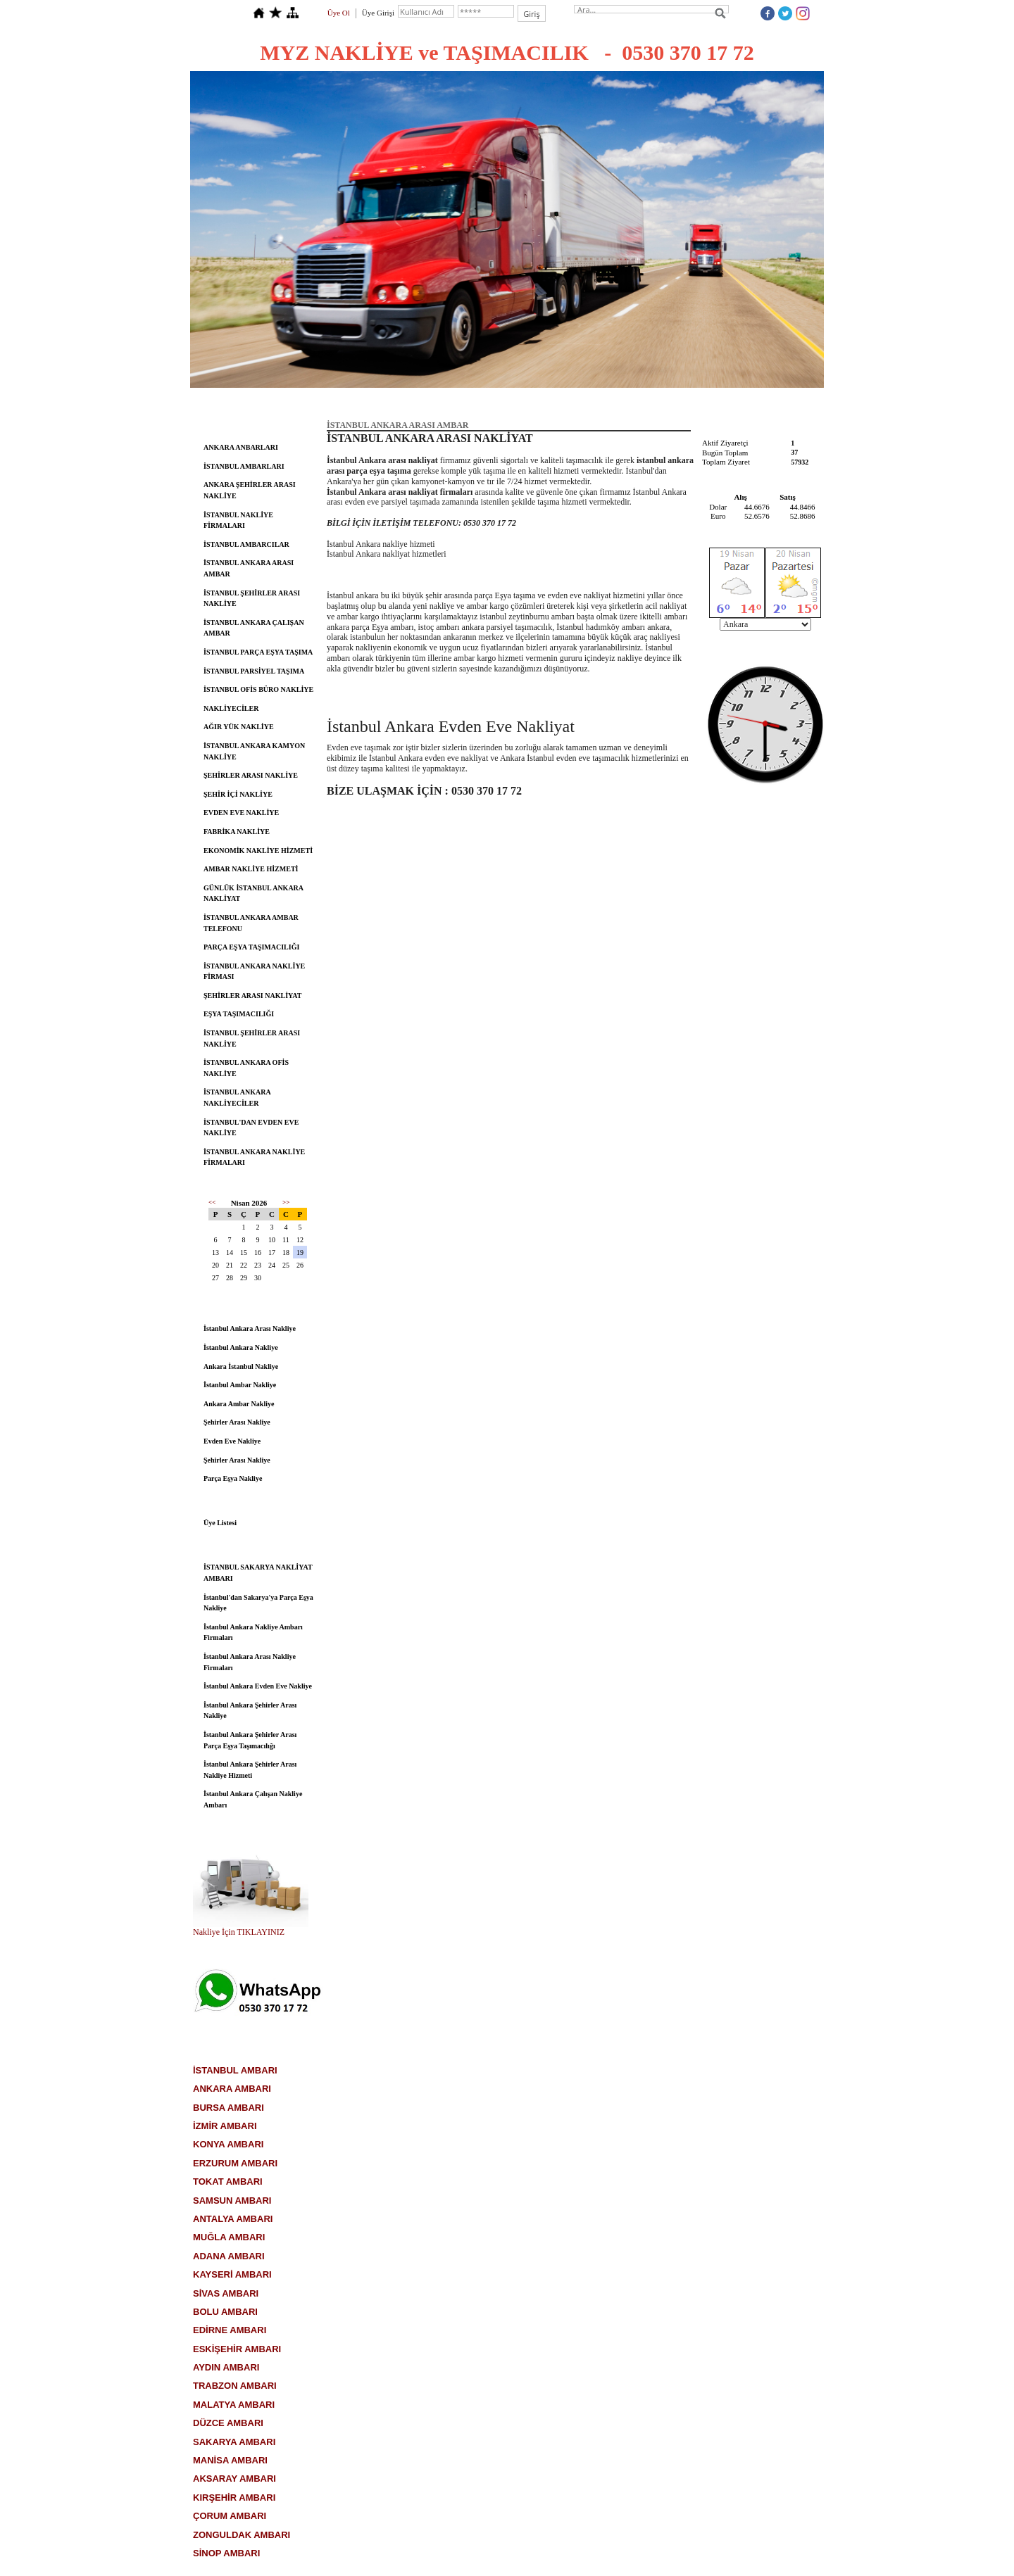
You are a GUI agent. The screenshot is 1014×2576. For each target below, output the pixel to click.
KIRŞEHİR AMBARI (234, 2497)
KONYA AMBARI (228, 2144)
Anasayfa (333, 401)
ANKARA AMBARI (232, 2088)
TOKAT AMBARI (228, 2181)
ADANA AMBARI (229, 2256)
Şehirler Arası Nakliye (237, 1422)
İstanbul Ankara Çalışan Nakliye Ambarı (253, 1799)
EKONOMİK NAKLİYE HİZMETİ (258, 850)
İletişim (682, 401)
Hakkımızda (397, 401)
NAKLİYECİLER (231, 708)
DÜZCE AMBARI (228, 2423)
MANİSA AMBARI (230, 2460)
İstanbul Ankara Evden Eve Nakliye (258, 1686)
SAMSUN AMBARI (232, 2200)
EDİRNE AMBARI (229, 2330)
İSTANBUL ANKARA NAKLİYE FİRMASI (254, 971)
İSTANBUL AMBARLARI (244, 466)
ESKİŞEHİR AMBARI (237, 2349)
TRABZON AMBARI (235, 2385)
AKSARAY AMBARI (234, 2478)
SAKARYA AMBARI (234, 2442)
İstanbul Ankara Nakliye (241, 1347)
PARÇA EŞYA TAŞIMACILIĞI (251, 947)
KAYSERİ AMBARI (232, 2274)
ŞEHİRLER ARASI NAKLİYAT (253, 995)
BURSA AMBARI (228, 2107)
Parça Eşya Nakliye (233, 1478)
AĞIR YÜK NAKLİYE (239, 727)
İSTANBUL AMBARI (235, 2070)
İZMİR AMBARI (225, 2126)
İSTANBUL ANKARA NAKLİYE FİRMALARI (254, 1157)
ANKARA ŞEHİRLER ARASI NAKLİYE (250, 490)
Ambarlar (626, 401)
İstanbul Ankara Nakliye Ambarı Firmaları (253, 1632)
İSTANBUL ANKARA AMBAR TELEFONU (251, 923)
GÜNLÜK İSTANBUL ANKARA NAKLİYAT (253, 893)
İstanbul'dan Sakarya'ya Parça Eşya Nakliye (258, 1602)
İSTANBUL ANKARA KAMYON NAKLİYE (254, 751)
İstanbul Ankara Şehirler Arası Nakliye (250, 1710)
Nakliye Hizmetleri (551, 401)
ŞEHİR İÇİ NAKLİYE (238, 794)
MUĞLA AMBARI (229, 2237)
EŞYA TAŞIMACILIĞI (239, 1014)
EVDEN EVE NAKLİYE (241, 812)
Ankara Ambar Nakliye (239, 1404)
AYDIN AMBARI (226, 2367)
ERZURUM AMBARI (235, 2163)
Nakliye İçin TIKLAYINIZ (238, 1932)
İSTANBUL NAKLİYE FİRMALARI (238, 520)
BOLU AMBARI (225, 2311)
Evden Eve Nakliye (232, 1441)
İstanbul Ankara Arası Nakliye (250, 1328)
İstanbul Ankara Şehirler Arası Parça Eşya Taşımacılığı (250, 1740)
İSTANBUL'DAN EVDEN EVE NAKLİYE (251, 1127)
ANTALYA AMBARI (233, 2219)
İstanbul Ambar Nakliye (240, 1385)
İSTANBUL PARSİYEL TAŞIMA (254, 671)
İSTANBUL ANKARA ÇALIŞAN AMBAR (254, 628)
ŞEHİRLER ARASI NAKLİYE (251, 775)
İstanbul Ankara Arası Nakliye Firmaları (250, 1662)
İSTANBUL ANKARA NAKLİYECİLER (237, 1097)
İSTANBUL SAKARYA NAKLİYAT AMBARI (258, 1572)
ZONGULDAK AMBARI (241, 2535)
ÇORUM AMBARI (229, 2516)
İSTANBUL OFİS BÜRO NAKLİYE (258, 689)
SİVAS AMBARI (225, 2293)
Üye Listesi (220, 1523)
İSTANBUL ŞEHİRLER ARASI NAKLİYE (252, 598)
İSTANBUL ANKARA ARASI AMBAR (249, 568)
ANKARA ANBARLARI (241, 447)
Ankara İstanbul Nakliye (241, 1366)
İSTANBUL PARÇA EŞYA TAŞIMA (258, 652)
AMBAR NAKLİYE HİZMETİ (251, 869)
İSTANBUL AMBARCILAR (246, 544)
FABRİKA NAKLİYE (237, 831)
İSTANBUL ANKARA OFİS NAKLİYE (246, 1068)
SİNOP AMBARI (226, 2553)
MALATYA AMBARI (234, 2404)
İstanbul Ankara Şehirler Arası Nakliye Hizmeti (250, 1769)
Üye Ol (338, 12)
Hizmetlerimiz (468, 401)
